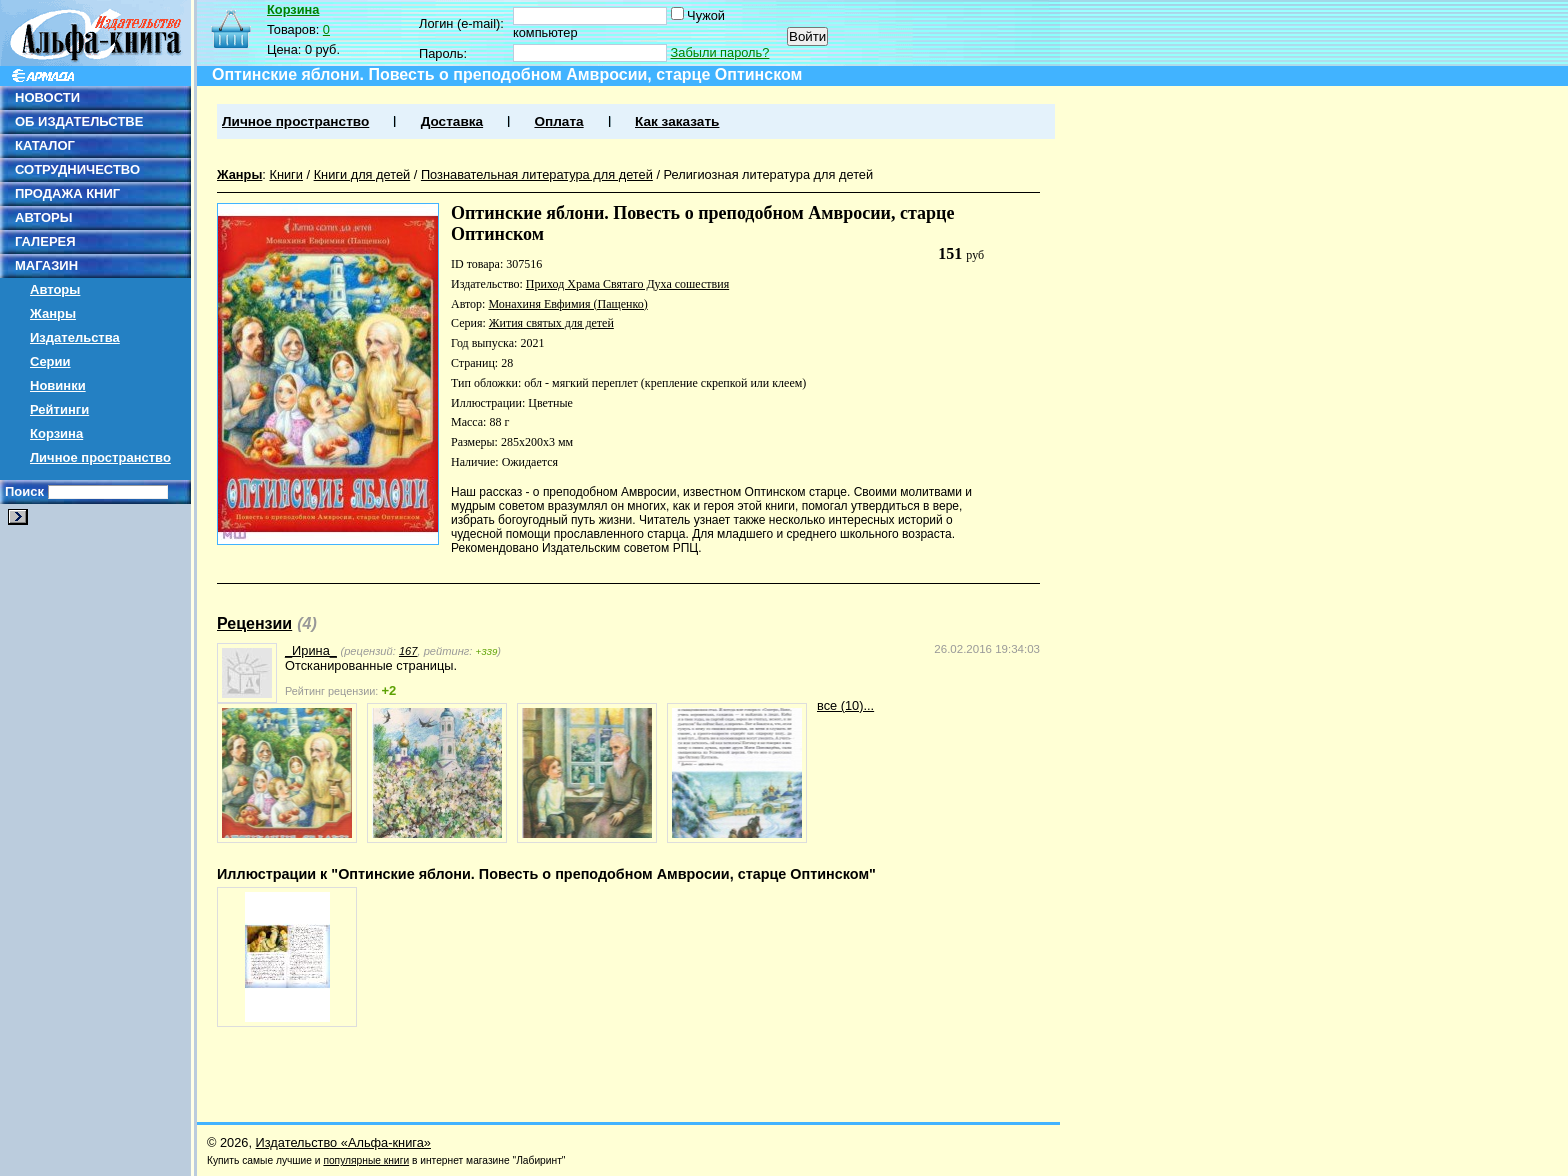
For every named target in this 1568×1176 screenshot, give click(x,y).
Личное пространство (100, 457)
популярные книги (366, 1160)
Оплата (558, 121)
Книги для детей (362, 174)
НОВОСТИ (47, 97)
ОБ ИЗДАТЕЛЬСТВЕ (79, 121)
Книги (286, 174)
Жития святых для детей (551, 323)
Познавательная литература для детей (537, 174)
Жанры (53, 313)
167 (408, 651)
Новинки (58, 385)
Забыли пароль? (720, 52)
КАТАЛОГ (45, 145)
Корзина (56, 433)
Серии (50, 361)
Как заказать (677, 121)
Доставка (452, 121)
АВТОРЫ (43, 217)
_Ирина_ (311, 650)
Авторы (55, 289)
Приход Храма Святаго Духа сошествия (627, 284)
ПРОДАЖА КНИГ (67, 193)
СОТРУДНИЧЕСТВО (77, 169)
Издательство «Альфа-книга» (343, 1142)
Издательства (75, 337)
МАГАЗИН (46, 265)
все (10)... (845, 705)
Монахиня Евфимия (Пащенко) (567, 304)
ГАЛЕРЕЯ (45, 241)
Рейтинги (59, 409)
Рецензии (254, 623)
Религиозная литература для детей (769, 174)
